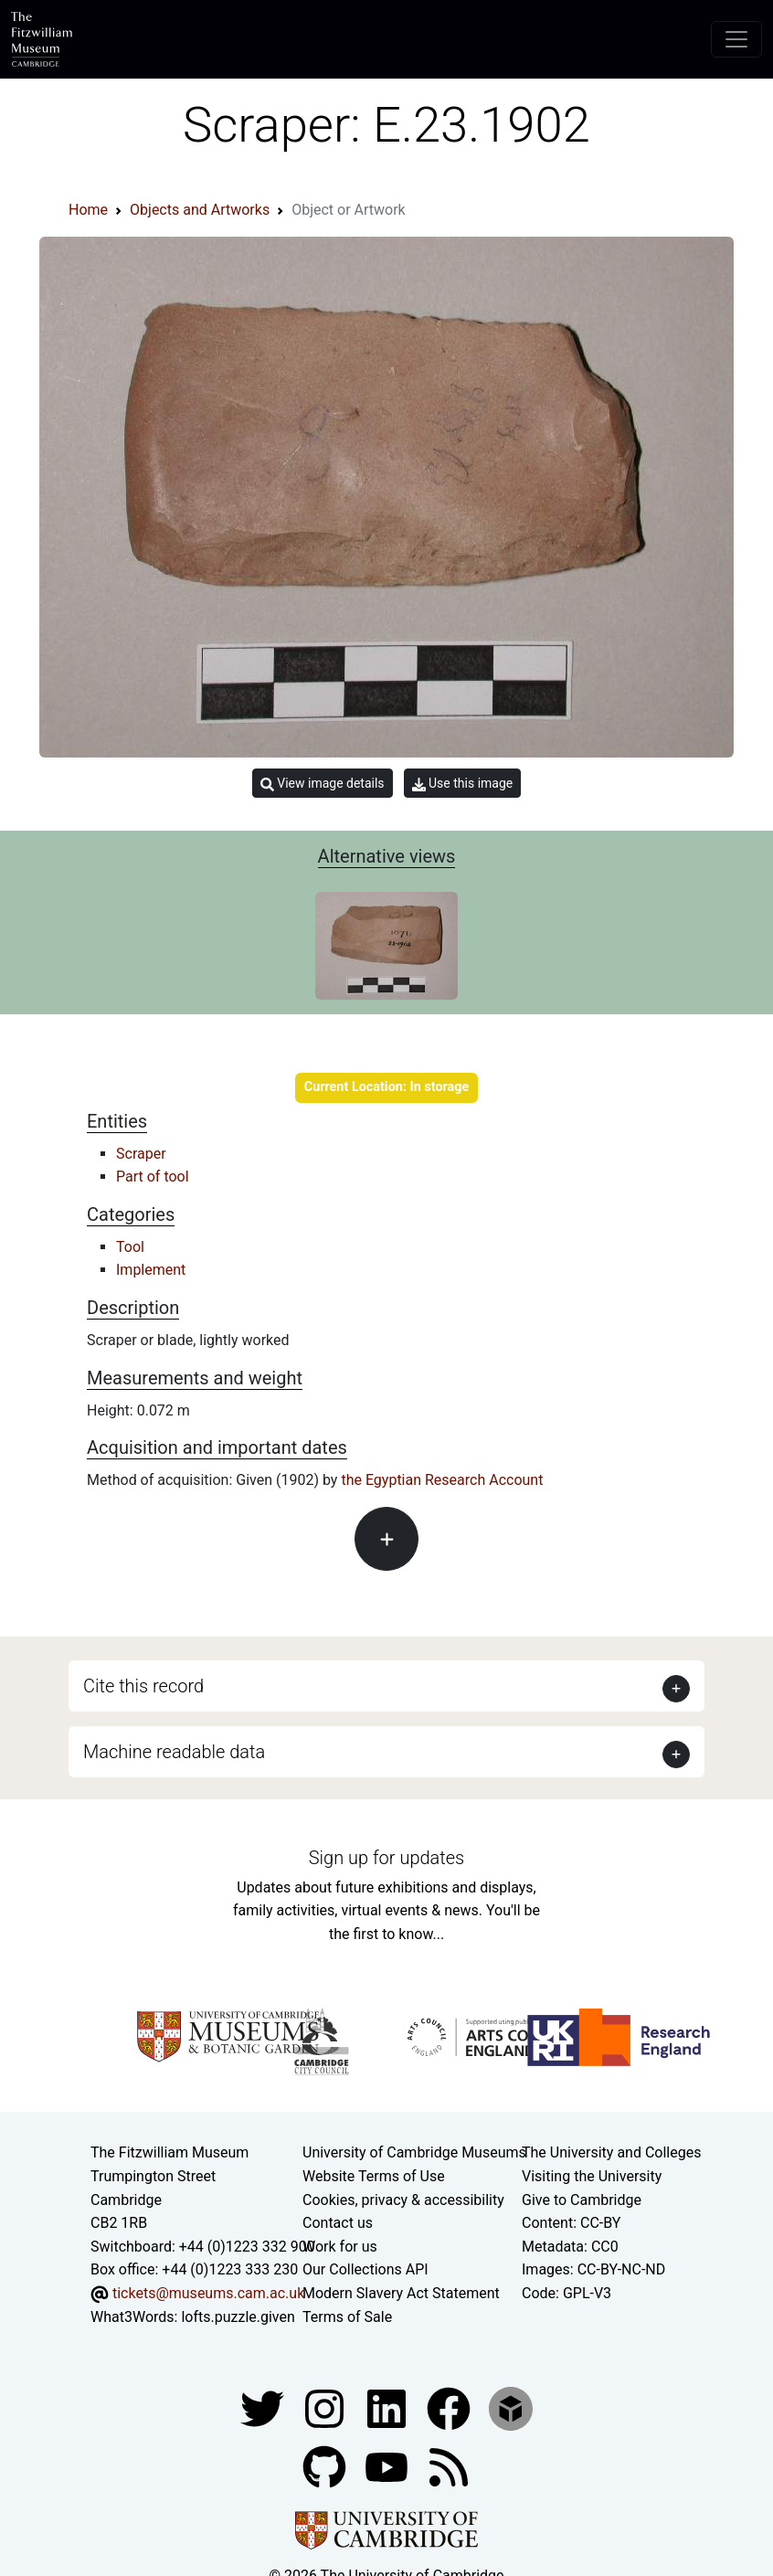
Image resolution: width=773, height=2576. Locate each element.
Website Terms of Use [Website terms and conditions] (373, 2176)
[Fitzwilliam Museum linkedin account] (450, 2407)
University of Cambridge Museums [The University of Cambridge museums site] (414, 2152)
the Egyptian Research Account (442, 1480)
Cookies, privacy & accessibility (403, 2200)
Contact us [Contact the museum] (337, 2222)
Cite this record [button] (143, 1686)
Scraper (141, 1153)
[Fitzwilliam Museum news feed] (448, 2466)
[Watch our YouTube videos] (388, 2466)
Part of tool (152, 1176)
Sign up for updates (386, 1858)
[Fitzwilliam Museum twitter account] (264, 2407)
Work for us (339, 2246)
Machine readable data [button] (174, 1752)
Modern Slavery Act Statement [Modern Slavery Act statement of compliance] (401, 2293)
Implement (150, 1269)
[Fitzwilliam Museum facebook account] (388, 2407)
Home (88, 209)
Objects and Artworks (200, 209)
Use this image (463, 783)
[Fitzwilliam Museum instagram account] (326, 2407)
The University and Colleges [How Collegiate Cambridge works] (611, 2152)
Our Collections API (365, 2269)
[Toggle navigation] (736, 39)
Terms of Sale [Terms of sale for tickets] (347, 2317)
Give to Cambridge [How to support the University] (581, 2200)
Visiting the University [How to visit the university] (592, 2176)
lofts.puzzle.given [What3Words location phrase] (237, 2317)
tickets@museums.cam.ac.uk (208, 2293)
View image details (322, 783)
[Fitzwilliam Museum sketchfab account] (511, 2407)
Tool (130, 1247)
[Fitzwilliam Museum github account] (326, 2466)
